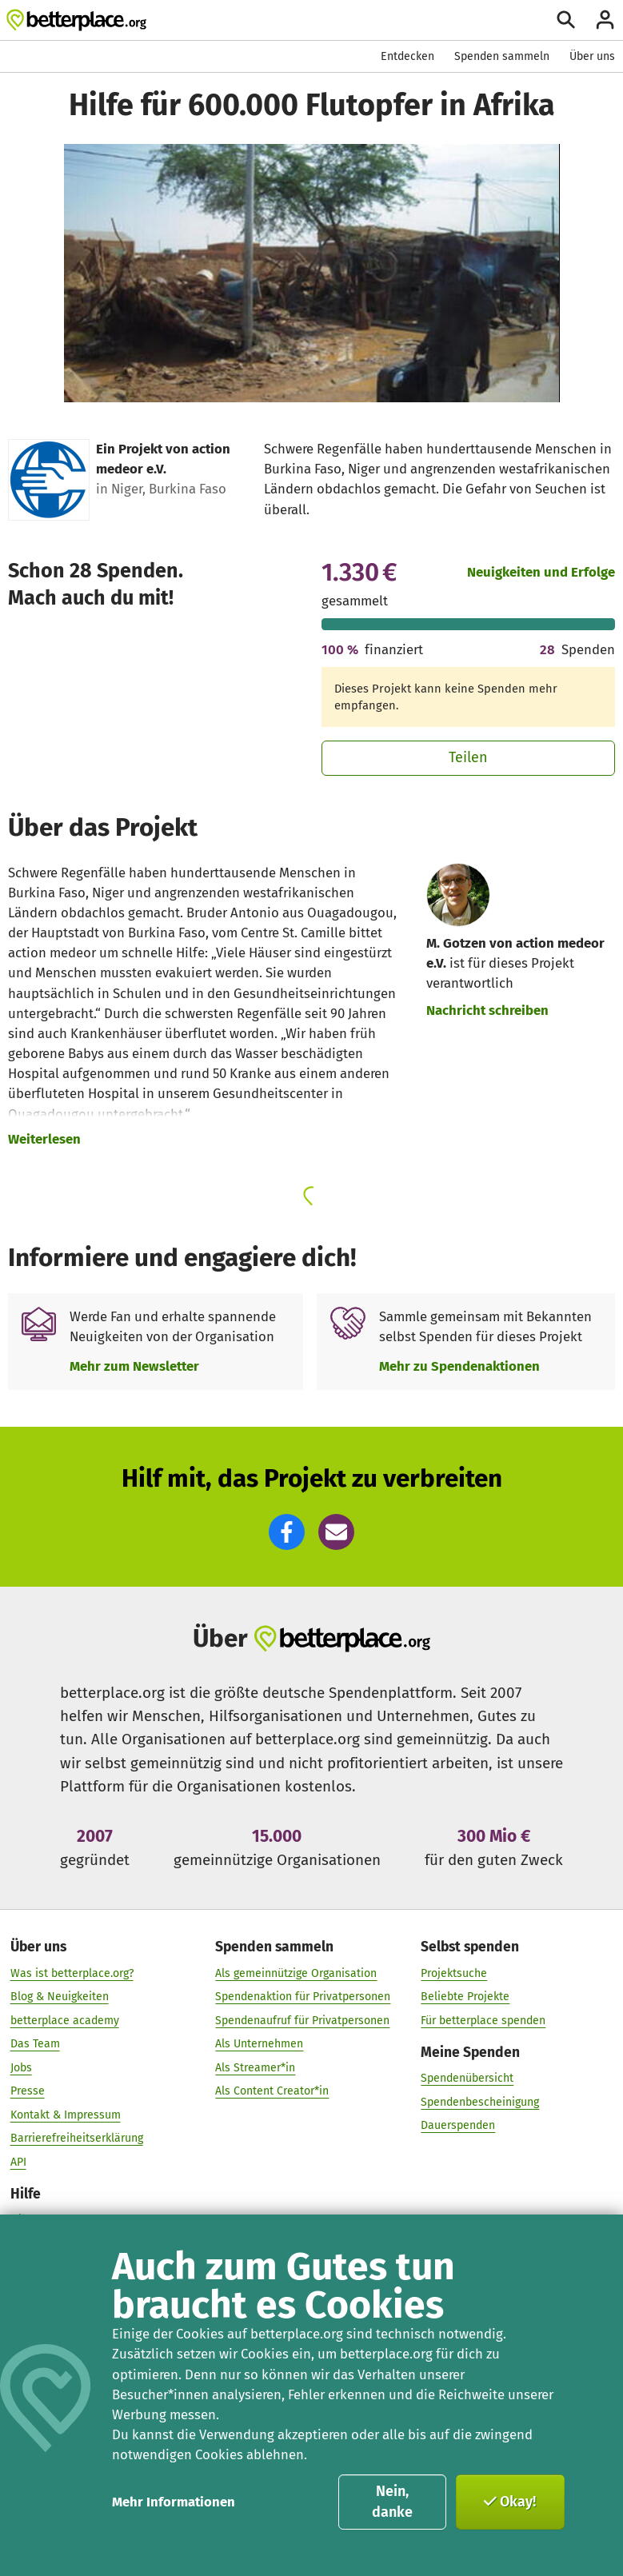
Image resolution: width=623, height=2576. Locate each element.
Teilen (468, 757)
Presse (27, 2090)
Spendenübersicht (467, 2077)
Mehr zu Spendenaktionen (459, 1366)
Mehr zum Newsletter (134, 1366)
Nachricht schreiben (487, 1010)
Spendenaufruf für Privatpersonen (302, 2020)
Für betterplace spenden (483, 2020)
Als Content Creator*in (272, 2090)
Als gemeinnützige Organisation (296, 1972)
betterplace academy (64, 2020)
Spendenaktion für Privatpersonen (302, 1996)
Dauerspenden (458, 2125)
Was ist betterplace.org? (72, 1972)
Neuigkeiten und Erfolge (541, 572)
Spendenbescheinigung (480, 2101)
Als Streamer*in (255, 2067)
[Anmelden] (605, 20)
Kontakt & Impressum (65, 2114)
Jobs (21, 2067)
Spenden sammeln (501, 56)
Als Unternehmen (259, 2043)
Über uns (592, 56)
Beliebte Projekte (465, 1996)
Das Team (35, 2043)
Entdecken (407, 56)
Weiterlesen (44, 1139)
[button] (287, 1532)
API (18, 2161)
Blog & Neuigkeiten (59, 1996)
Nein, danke (392, 2501)
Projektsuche (454, 1972)
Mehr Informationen (173, 2502)
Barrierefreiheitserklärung (76, 2138)
